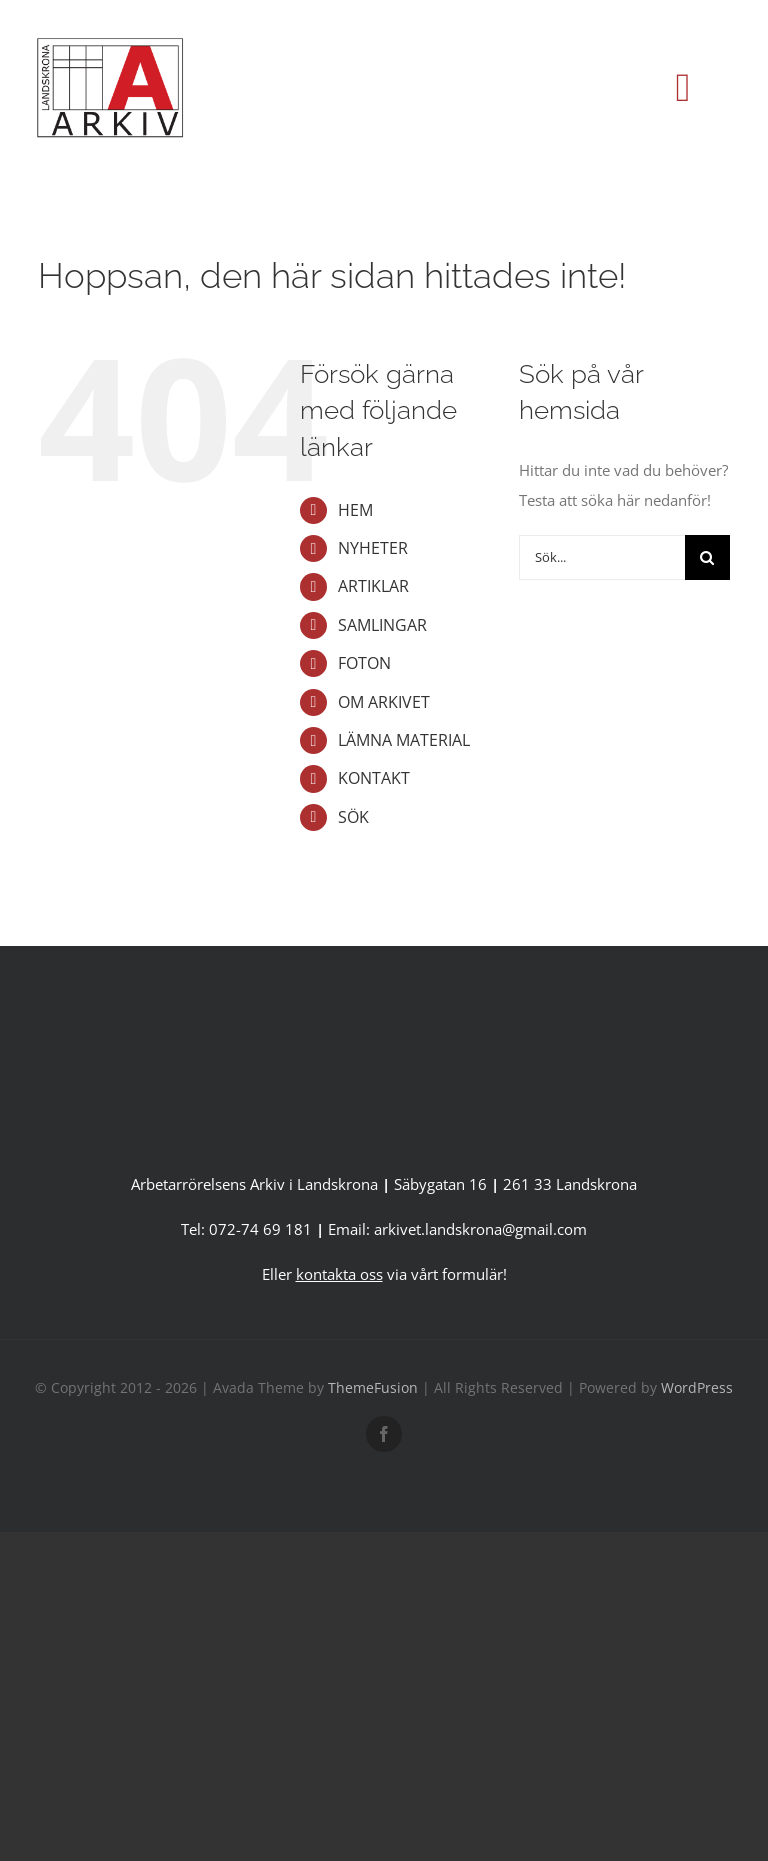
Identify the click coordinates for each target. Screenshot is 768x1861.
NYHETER (373, 548)
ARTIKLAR (373, 586)
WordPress (697, 1387)
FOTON (364, 663)
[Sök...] (601, 557)
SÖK (353, 817)
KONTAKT (374, 778)
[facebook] (384, 1434)
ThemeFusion (373, 1387)
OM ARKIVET (384, 702)
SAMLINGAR (382, 625)
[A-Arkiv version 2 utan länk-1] (384, 1023)
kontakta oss (339, 1274)
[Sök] (707, 557)
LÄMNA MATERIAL (404, 740)
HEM (355, 510)
